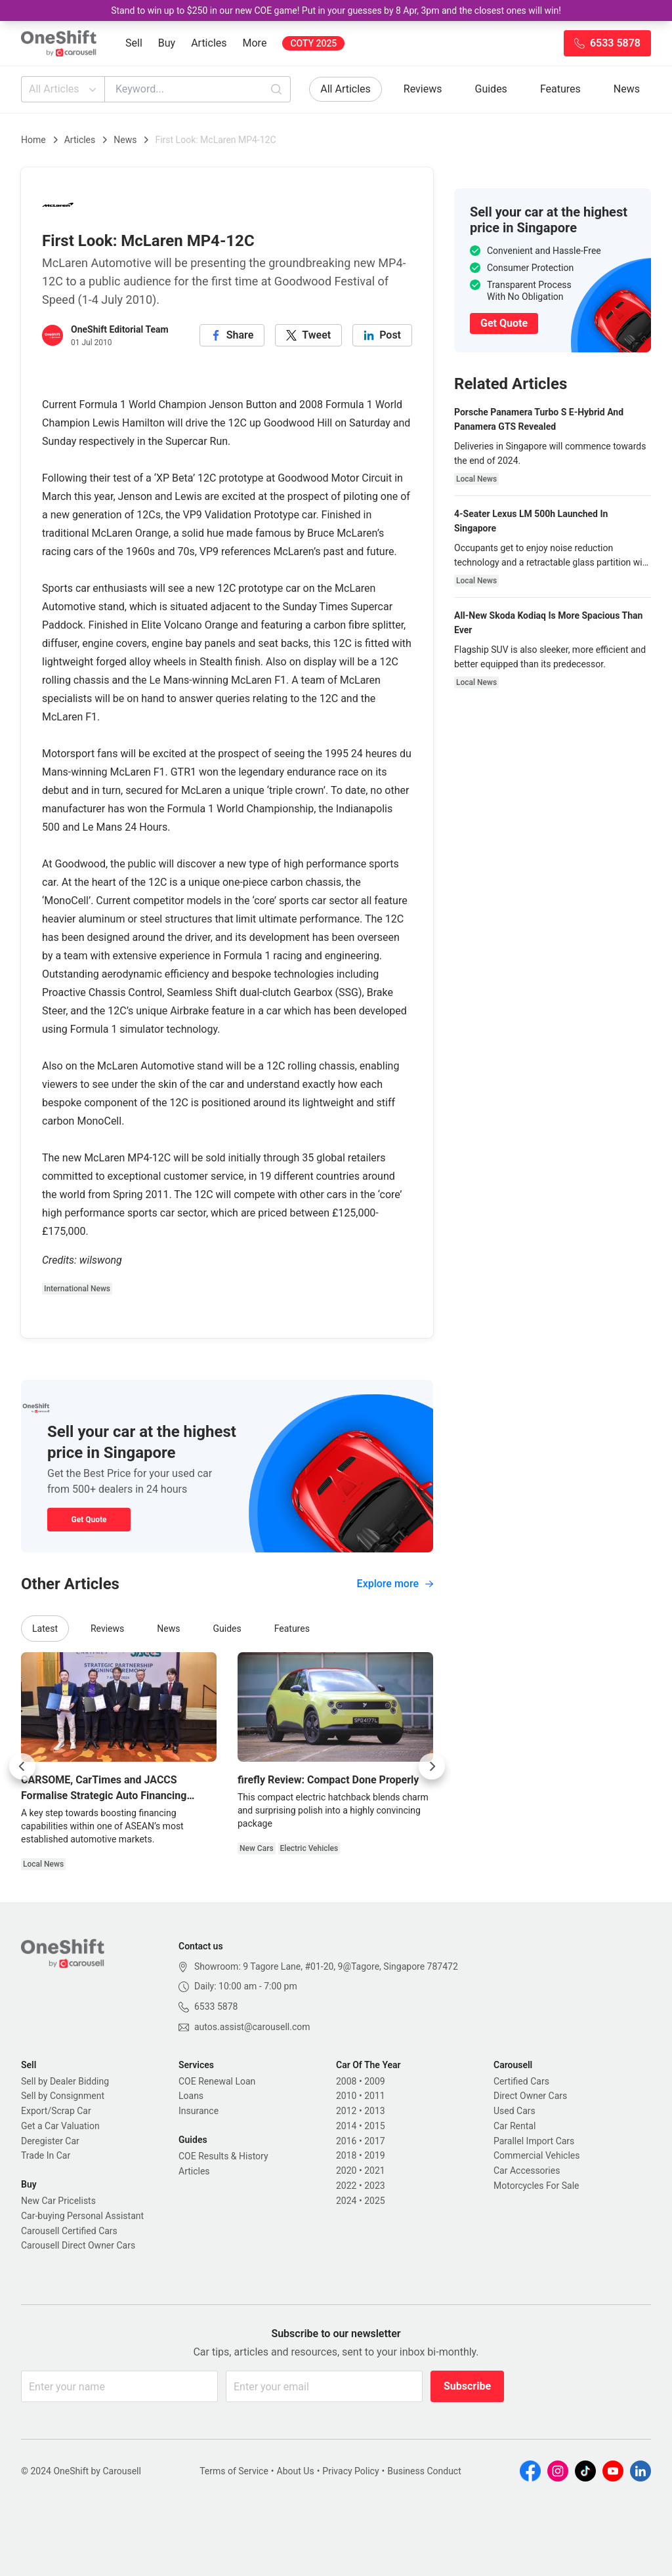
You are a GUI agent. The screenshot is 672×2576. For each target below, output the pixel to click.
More (255, 43)
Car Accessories (527, 2170)
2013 (374, 2111)
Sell (133, 43)
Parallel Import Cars (534, 2141)
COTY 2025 (313, 43)
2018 (346, 2155)
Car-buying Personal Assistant (82, 2216)
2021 (374, 2170)
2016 (346, 2141)
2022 (346, 2185)
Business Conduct (424, 2471)
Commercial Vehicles (536, 2155)
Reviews (423, 89)
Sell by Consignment (62, 2095)
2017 (374, 2141)
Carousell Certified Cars (69, 2231)
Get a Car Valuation (60, 2126)
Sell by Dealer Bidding (65, 2081)
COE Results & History (223, 2156)
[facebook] (232, 335)
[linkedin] (382, 335)
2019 (374, 2155)
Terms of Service (234, 2471)
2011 (374, 2095)
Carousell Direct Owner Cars (78, 2245)
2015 (374, 2126)
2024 (346, 2200)
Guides (491, 89)
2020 (346, 2170)
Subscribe (467, 2386)
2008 (346, 2081)
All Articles (64, 89)
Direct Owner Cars (530, 2095)
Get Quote (88, 1519)
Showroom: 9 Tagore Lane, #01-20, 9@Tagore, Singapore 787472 (326, 1966)
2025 (374, 2200)
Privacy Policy (350, 2471)
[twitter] (308, 335)
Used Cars (515, 2111)
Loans (190, 2095)
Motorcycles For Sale (536, 2185)
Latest (45, 1628)
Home (33, 140)
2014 (346, 2126)
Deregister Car (50, 2141)
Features (560, 89)
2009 (374, 2081)
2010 (346, 2095)
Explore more (395, 1583)
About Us (295, 2471)
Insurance (198, 2111)
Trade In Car (45, 2155)
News (627, 89)
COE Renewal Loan (216, 2081)
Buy (166, 43)
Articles (208, 43)
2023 (374, 2185)
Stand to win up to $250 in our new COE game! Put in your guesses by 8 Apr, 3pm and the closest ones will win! (336, 10)
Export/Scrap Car (56, 2111)
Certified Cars (521, 2081)
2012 (346, 2111)
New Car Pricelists (58, 2200)
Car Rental (515, 2126)
